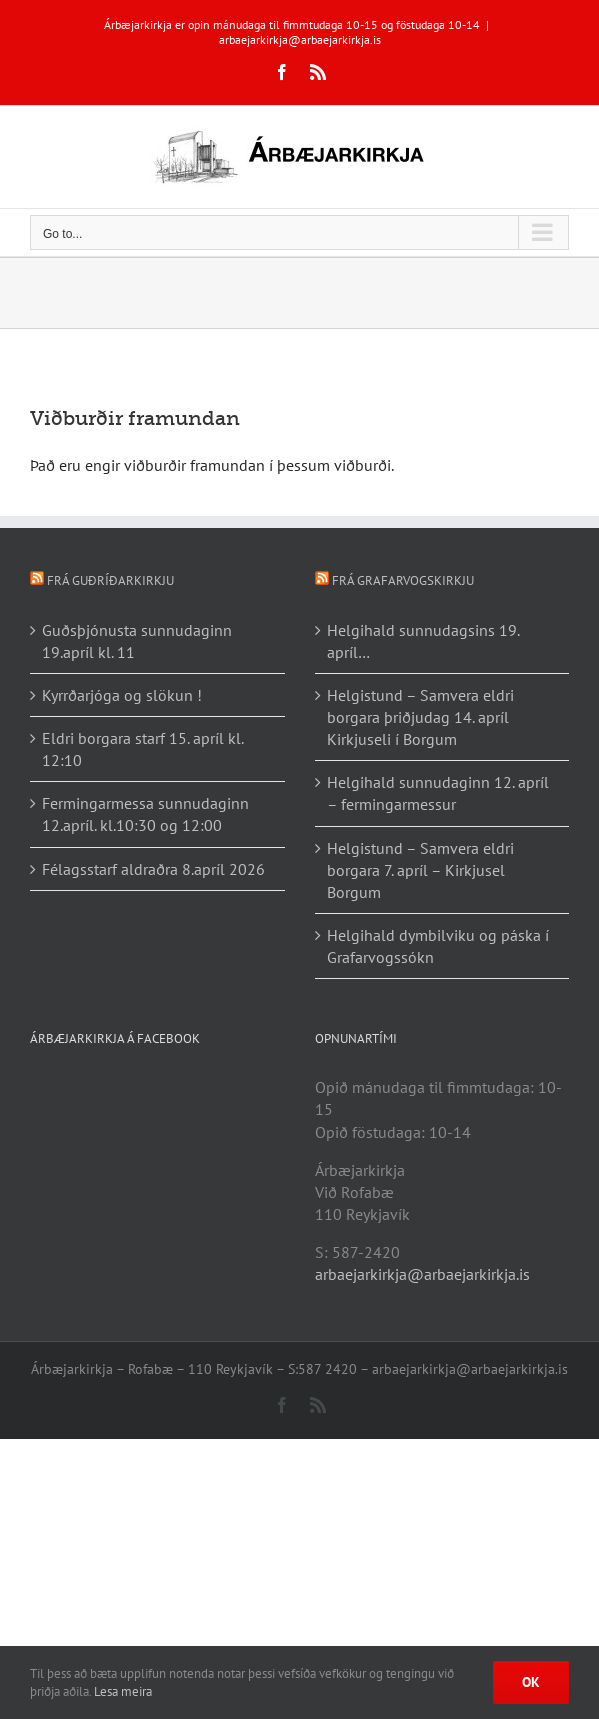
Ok (531, 1682)
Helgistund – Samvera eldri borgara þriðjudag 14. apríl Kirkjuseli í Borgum (420, 717)
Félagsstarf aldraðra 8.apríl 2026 (153, 869)
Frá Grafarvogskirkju (403, 580)
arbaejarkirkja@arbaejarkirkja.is (300, 39)
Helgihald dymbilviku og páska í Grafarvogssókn (438, 946)
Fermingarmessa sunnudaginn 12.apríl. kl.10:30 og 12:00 (145, 814)
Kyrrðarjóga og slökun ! (122, 695)
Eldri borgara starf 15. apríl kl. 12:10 (142, 749)
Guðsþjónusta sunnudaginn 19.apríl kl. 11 (137, 641)
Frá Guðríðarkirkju (110, 580)
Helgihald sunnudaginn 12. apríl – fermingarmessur (438, 793)
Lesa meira (123, 1691)
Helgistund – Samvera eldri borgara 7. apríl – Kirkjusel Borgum (420, 870)
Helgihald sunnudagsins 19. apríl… (423, 641)
